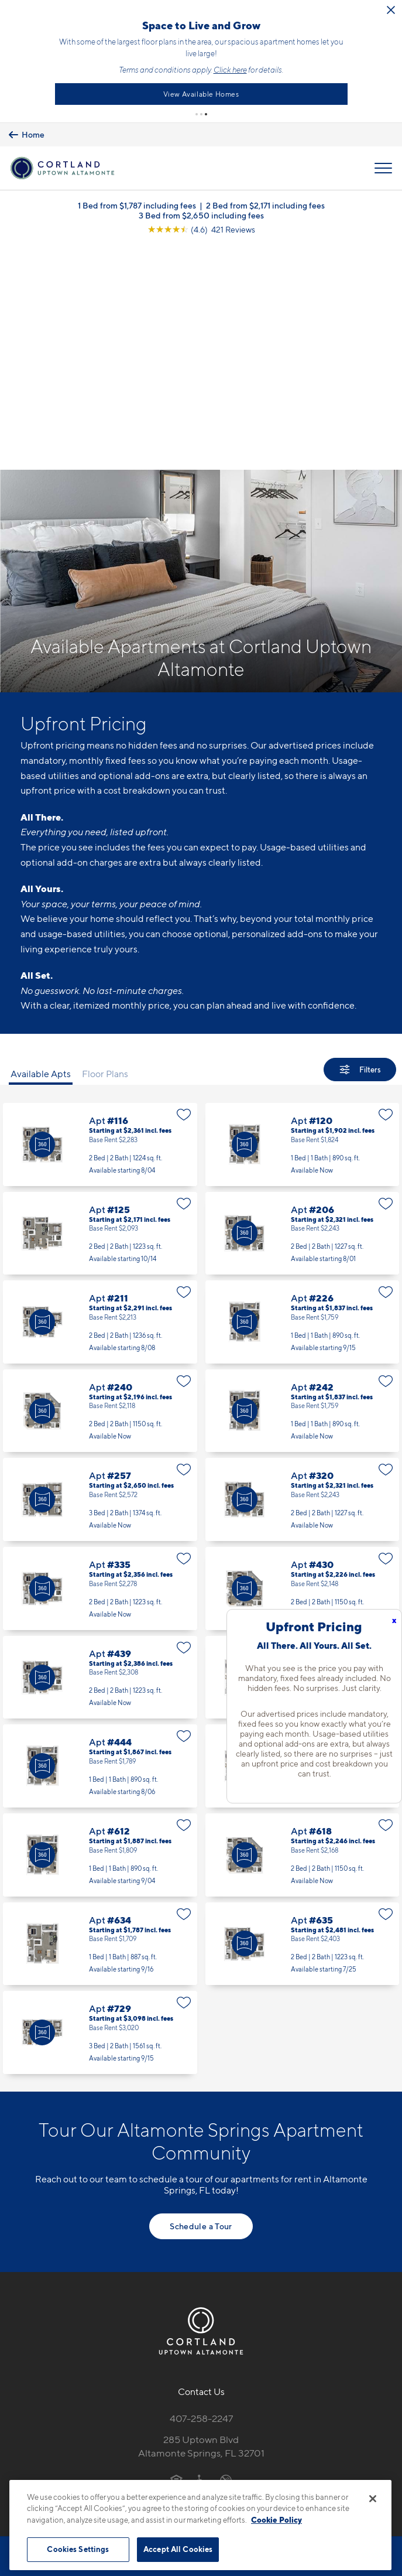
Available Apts (41, 843)
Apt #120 (302, 913)
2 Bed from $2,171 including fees (265, 199)
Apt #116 (100, 913)
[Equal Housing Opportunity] (176, 2249)
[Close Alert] (137, 16)
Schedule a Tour (201, 1995)
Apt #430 (302, 1357)
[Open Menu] (383, 161)
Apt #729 (100, 1801)
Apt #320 (302, 1268)
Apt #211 (100, 1091)
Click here (377, 66)
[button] (196, 107)
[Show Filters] (360, 838)
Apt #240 (100, 1180)
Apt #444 (100, 1535)
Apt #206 (302, 1002)
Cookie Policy (276, 2519)
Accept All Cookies (177, 2549)
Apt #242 (302, 1180)
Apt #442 (302, 1446)
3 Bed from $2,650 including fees (201, 209)
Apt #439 (100, 1446)
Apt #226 (302, 1091)
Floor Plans (105, 843)
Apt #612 (100, 1624)
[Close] (373, 2499)
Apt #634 (100, 1713)
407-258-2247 (201, 2188)
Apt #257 (100, 1268)
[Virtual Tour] (42, 914)
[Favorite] (184, 884)
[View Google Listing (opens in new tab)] (201, 223)
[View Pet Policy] (201, 2273)
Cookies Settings (78, 2549)
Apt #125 (100, 1002)
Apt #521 (302, 1535)
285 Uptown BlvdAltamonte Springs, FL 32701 (201, 2215)
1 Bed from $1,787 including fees (137, 199)
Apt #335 (100, 1357)
